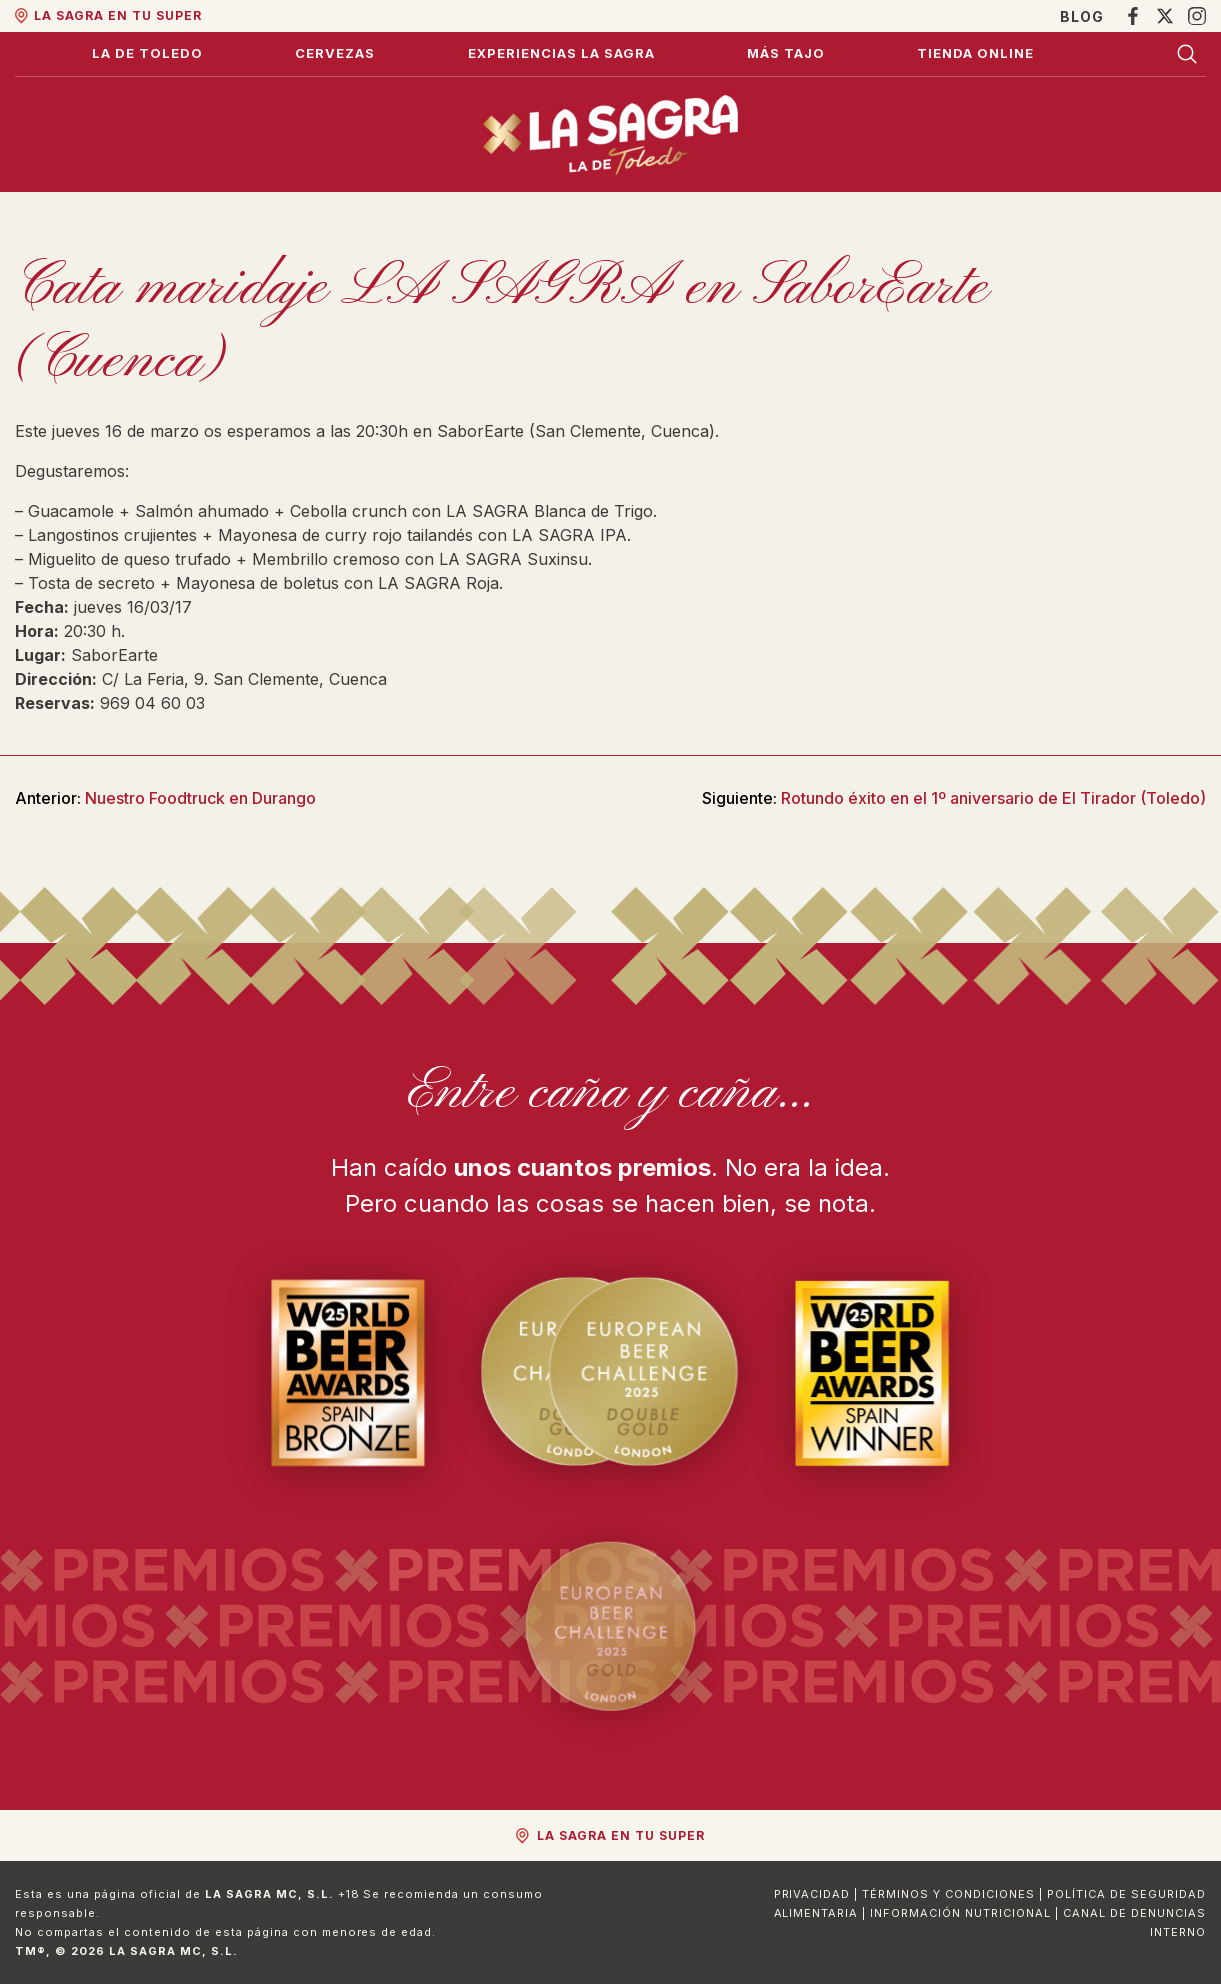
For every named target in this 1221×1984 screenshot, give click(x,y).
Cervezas (335, 53)
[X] (1165, 16)
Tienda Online (975, 53)
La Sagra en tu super (118, 15)
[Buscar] (1187, 54)
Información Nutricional (960, 1913)
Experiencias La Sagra (561, 53)
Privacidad (812, 1894)
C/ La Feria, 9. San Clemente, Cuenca (244, 679)
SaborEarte (114, 655)
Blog (1082, 16)
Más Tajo (786, 53)
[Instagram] (1197, 16)
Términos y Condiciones (948, 1894)
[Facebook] (1133, 16)
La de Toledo (147, 53)
